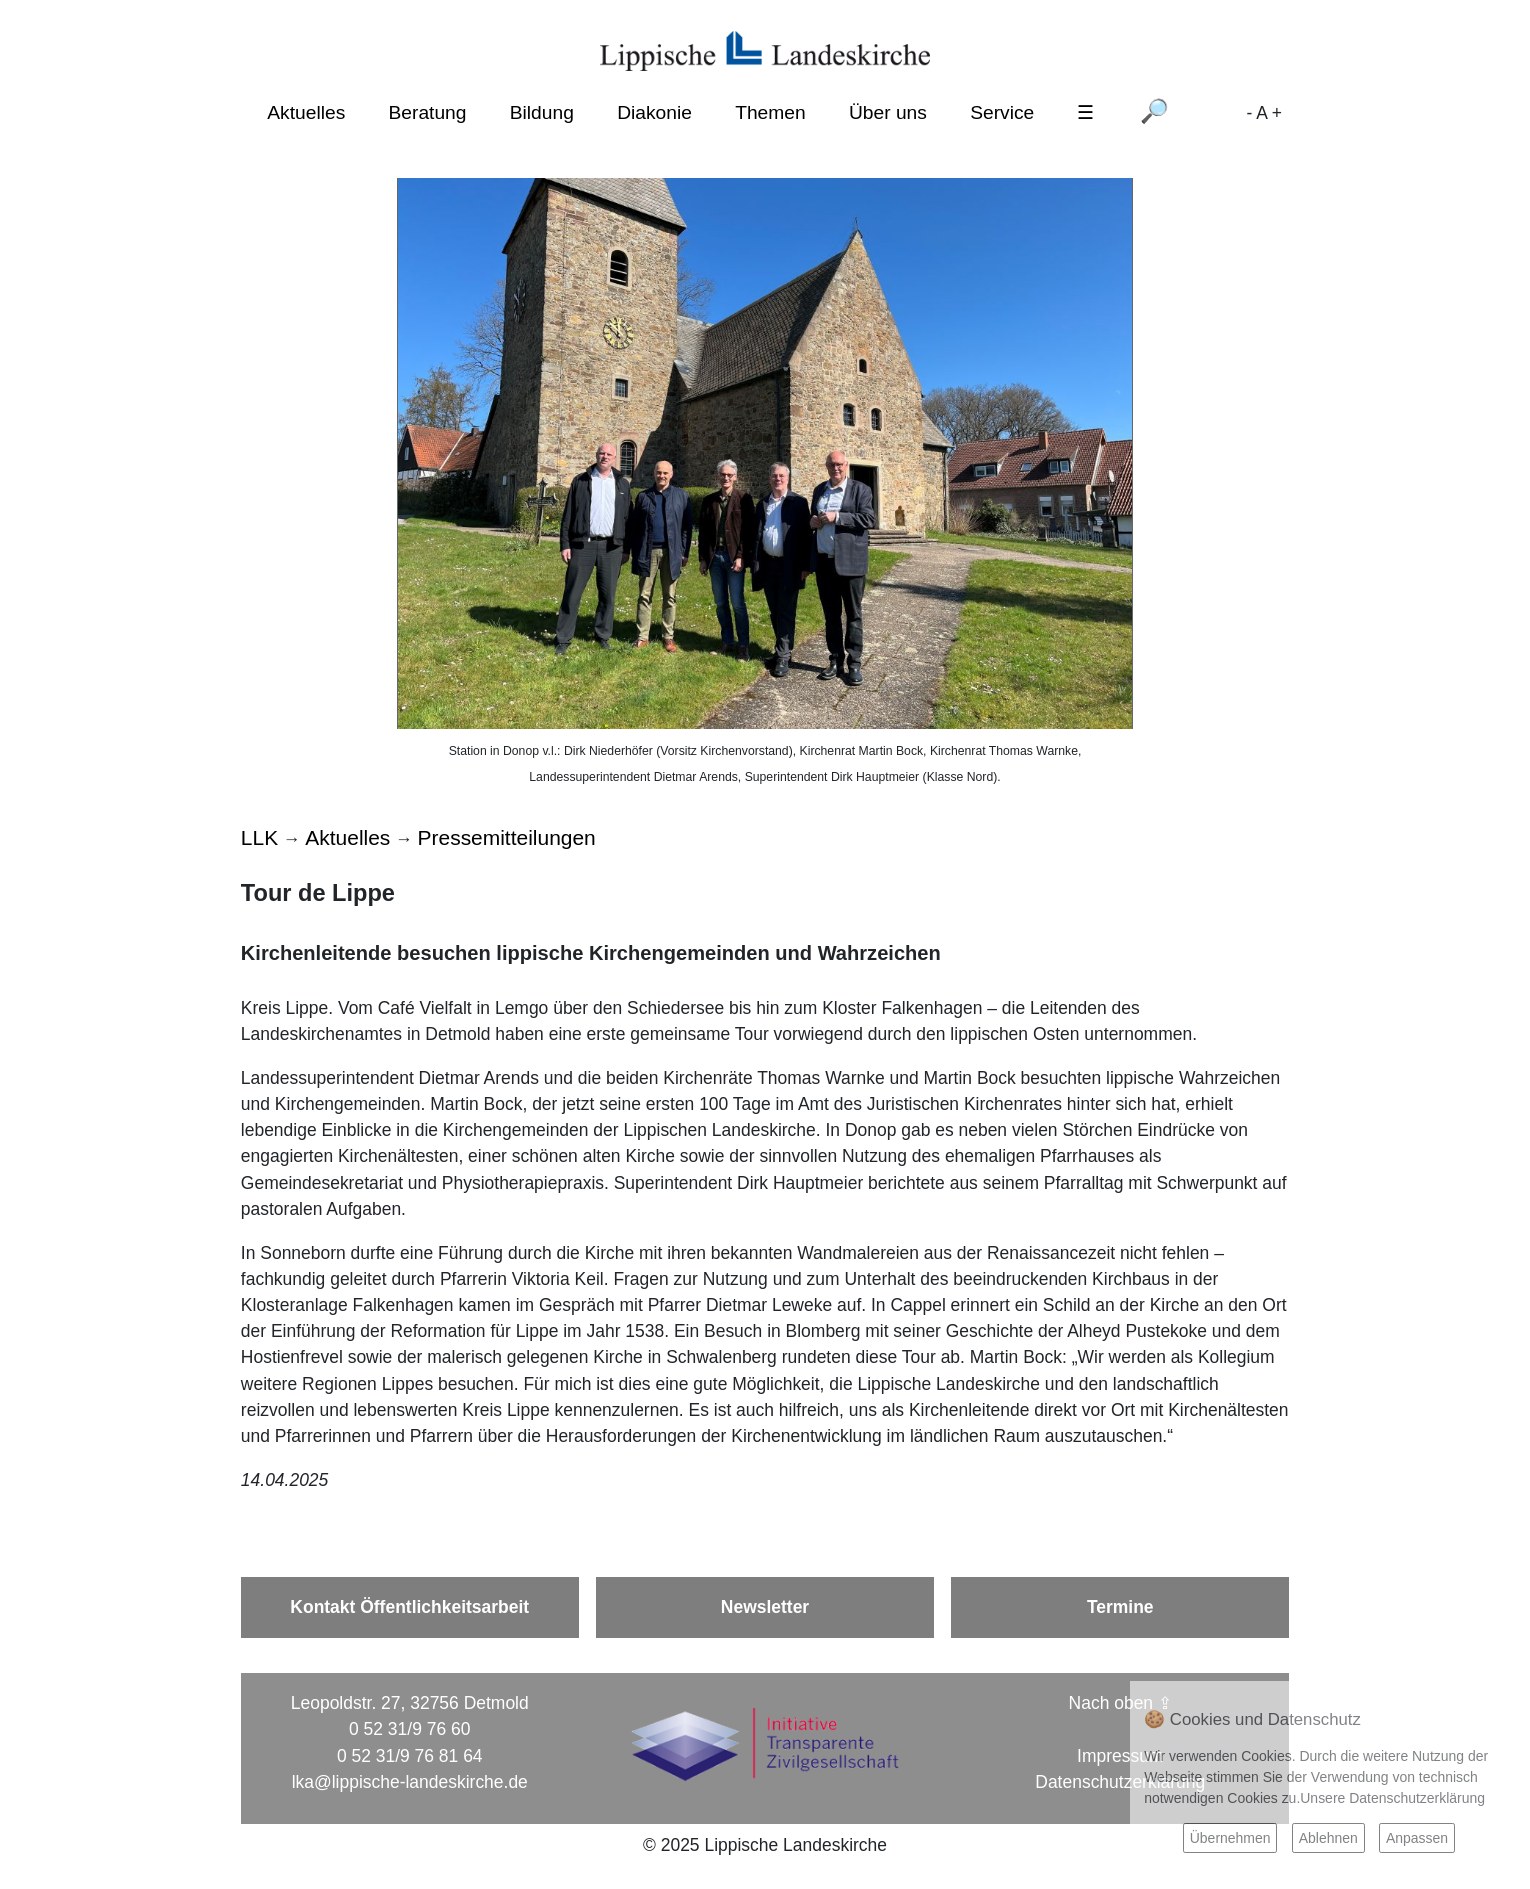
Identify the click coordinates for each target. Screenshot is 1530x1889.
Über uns (888, 112)
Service (1002, 112)
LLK (259, 837)
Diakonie (654, 112)
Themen (770, 112)
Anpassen (1417, 1838)
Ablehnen (1328, 1838)
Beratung (428, 112)
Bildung (542, 112)
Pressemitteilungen (507, 837)
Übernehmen (1230, 1838)
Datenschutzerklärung (1120, 1782)
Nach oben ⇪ (1120, 1703)
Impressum (1120, 1756)
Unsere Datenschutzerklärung (1392, 1798)
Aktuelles (306, 112)
